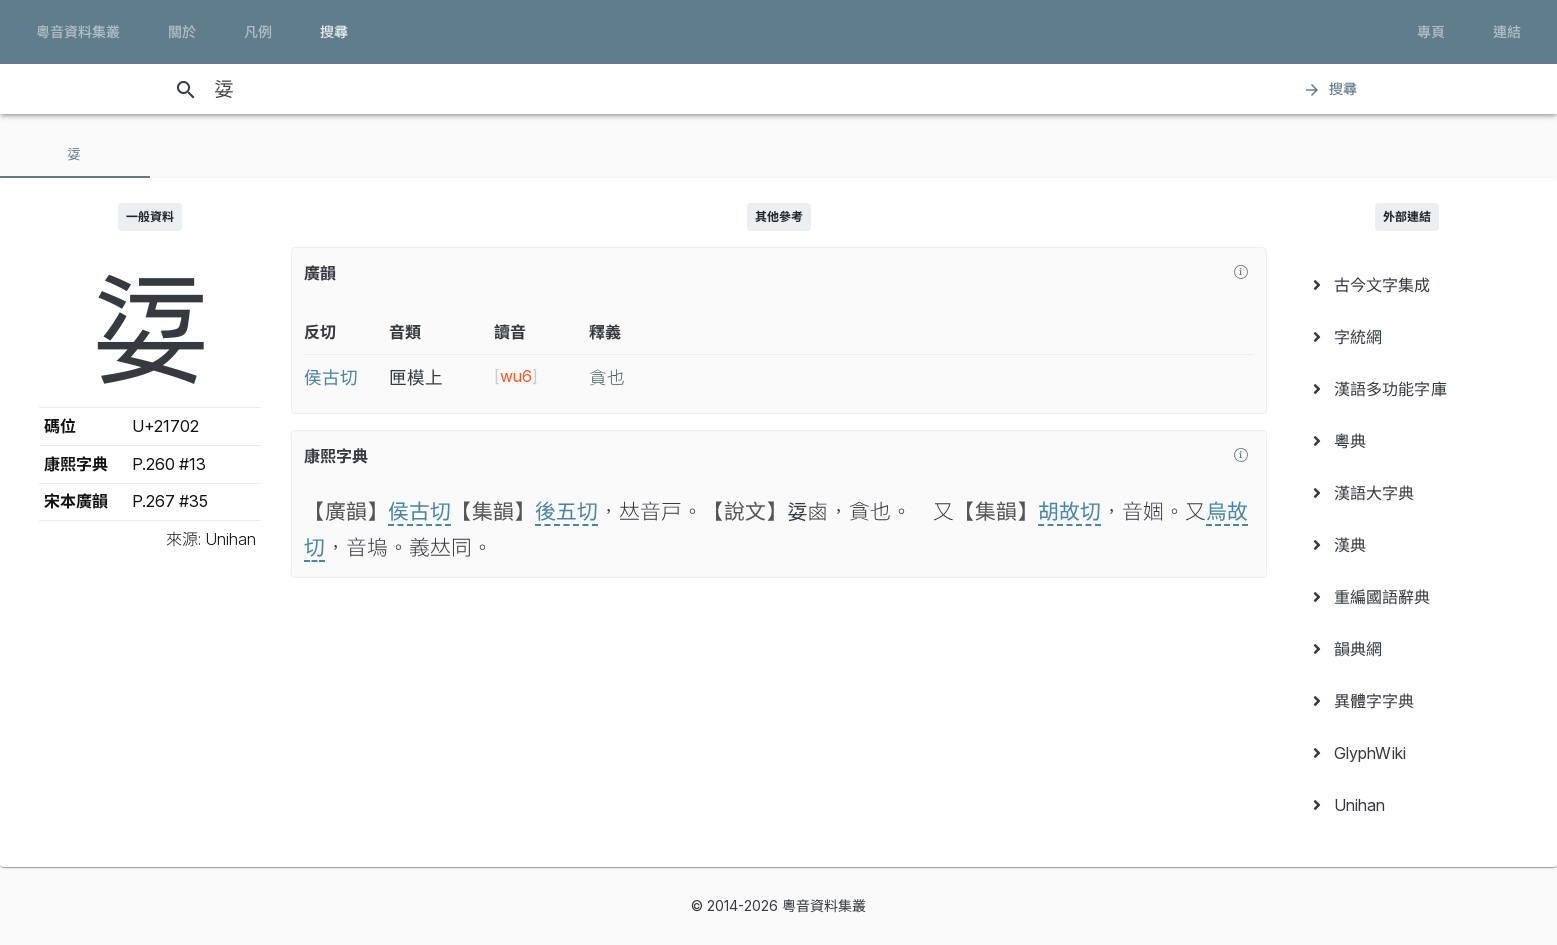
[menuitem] (1408, 285)
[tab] (75, 154)
